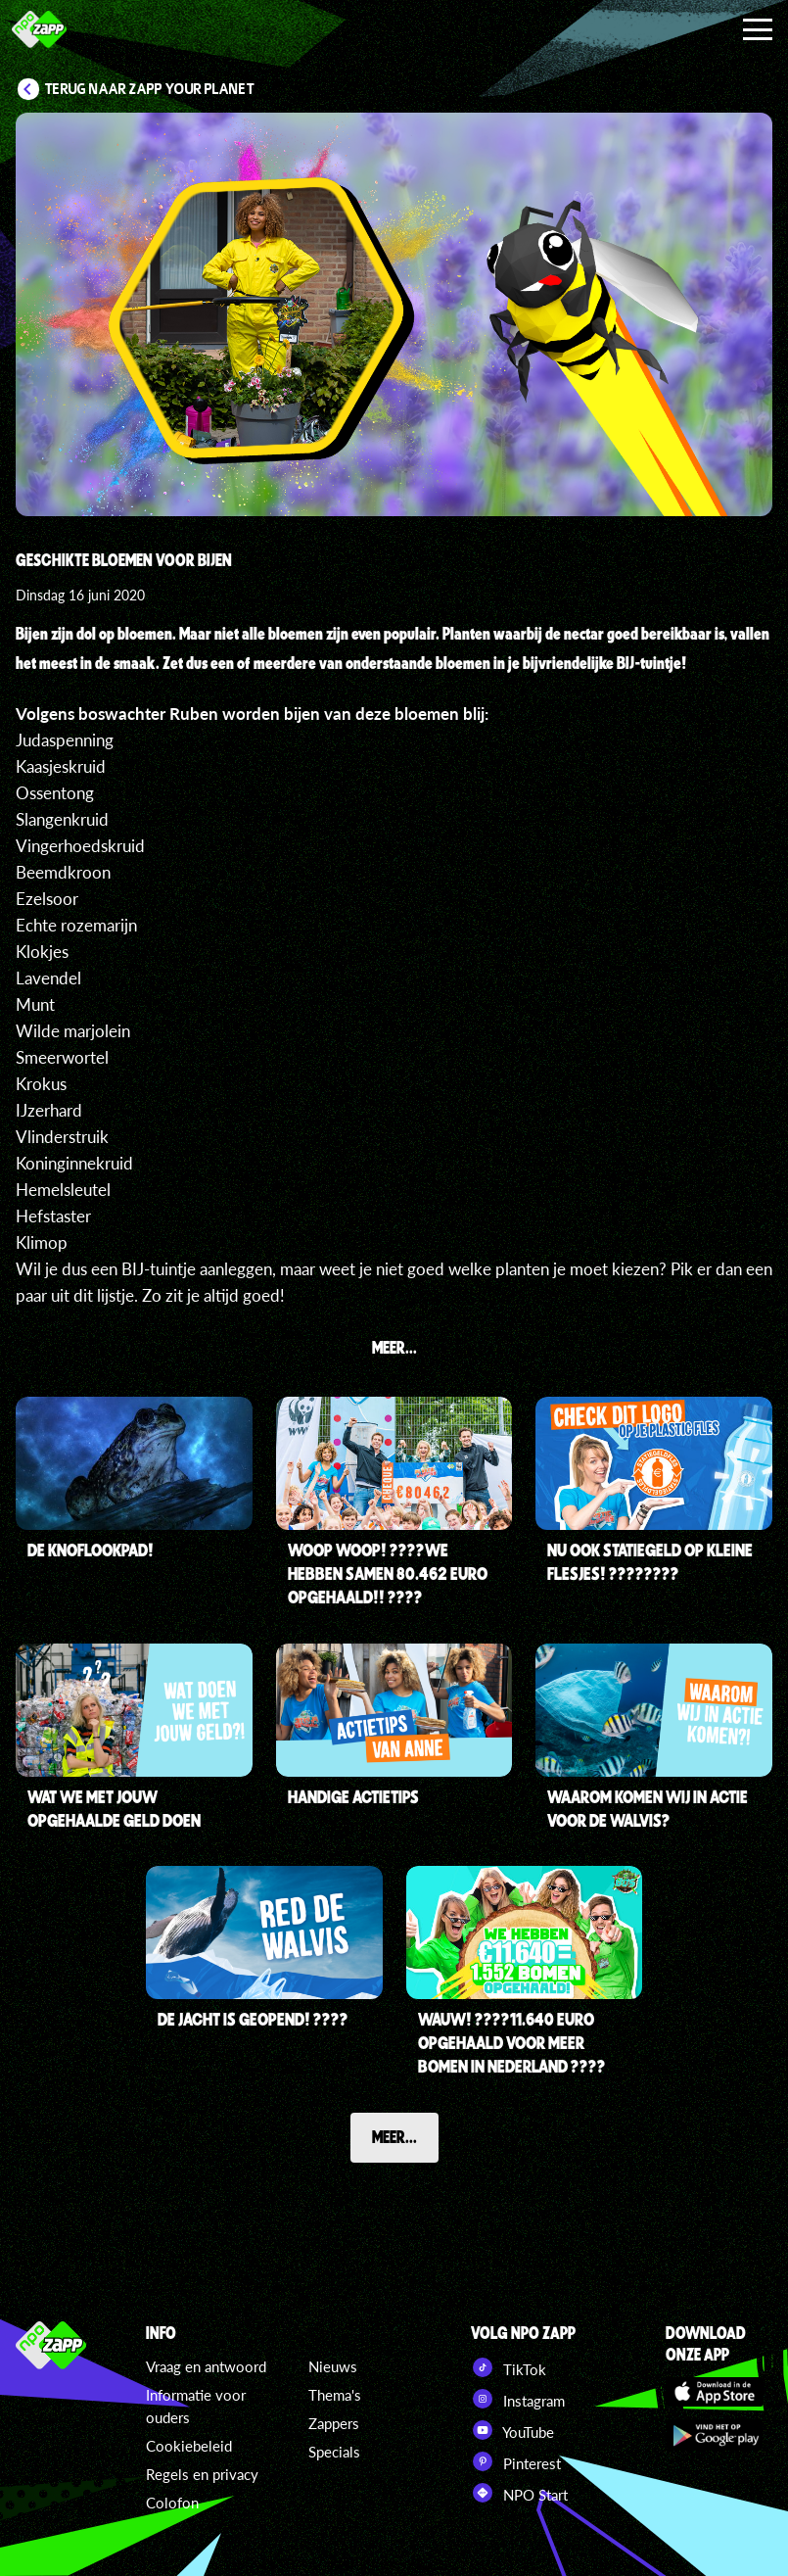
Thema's (334, 2395)
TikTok (508, 2367)
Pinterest (516, 2461)
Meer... (394, 2136)
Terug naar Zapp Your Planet (150, 89)
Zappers (333, 2423)
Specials (334, 2451)
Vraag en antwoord (206, 2366)
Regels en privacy (202, 2474)
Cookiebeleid (189, 2446)
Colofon (172, 2502)
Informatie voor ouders (196, 2406)
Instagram (518, 2398)
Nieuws (332, 2366)
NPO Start (519, 2492)
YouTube (512, 2430)
